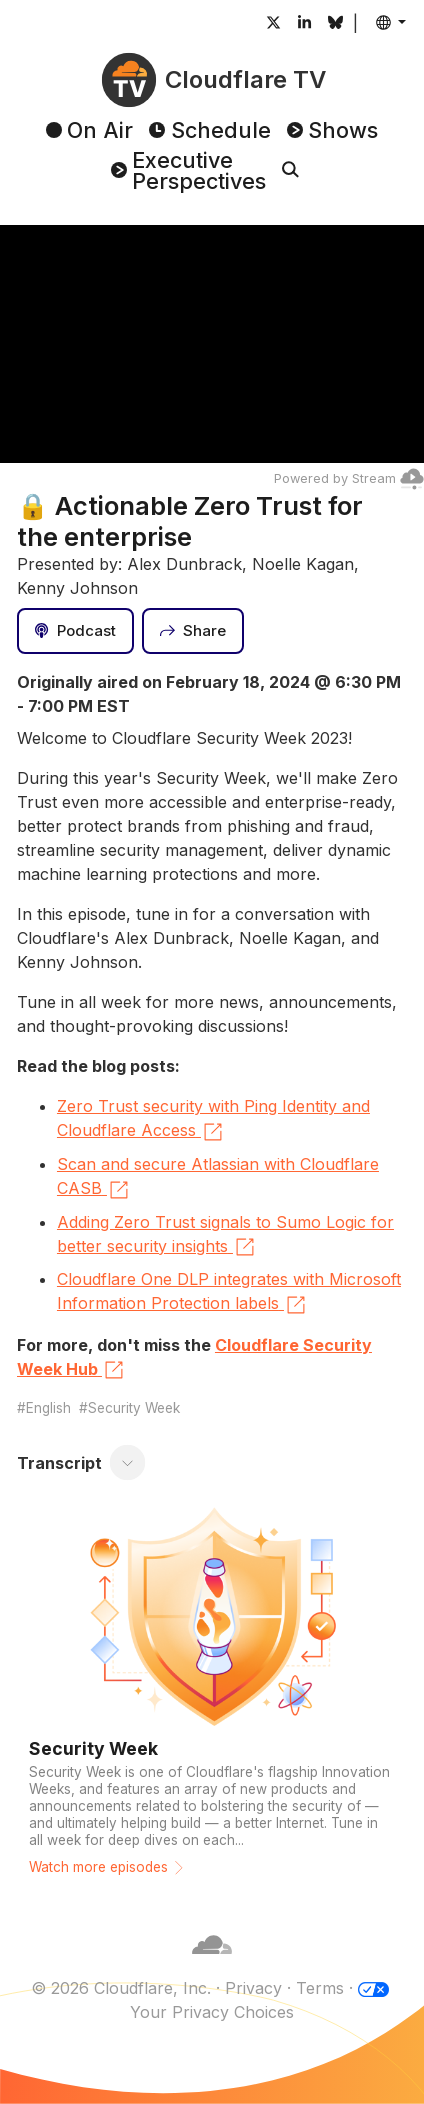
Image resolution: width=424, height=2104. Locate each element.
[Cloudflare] (212, 1964)
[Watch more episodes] (212, 1698)
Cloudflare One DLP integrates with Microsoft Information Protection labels (229, 1293)
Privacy (253, 1988)
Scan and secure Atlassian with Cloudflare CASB (218, 1178)
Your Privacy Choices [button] (212, 2012)
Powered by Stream (349, 478)
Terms (320, 1988)
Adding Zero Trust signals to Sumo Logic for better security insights (225, 1236)
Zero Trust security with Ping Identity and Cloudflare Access (213, 1120)
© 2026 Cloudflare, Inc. (121, 1988)
